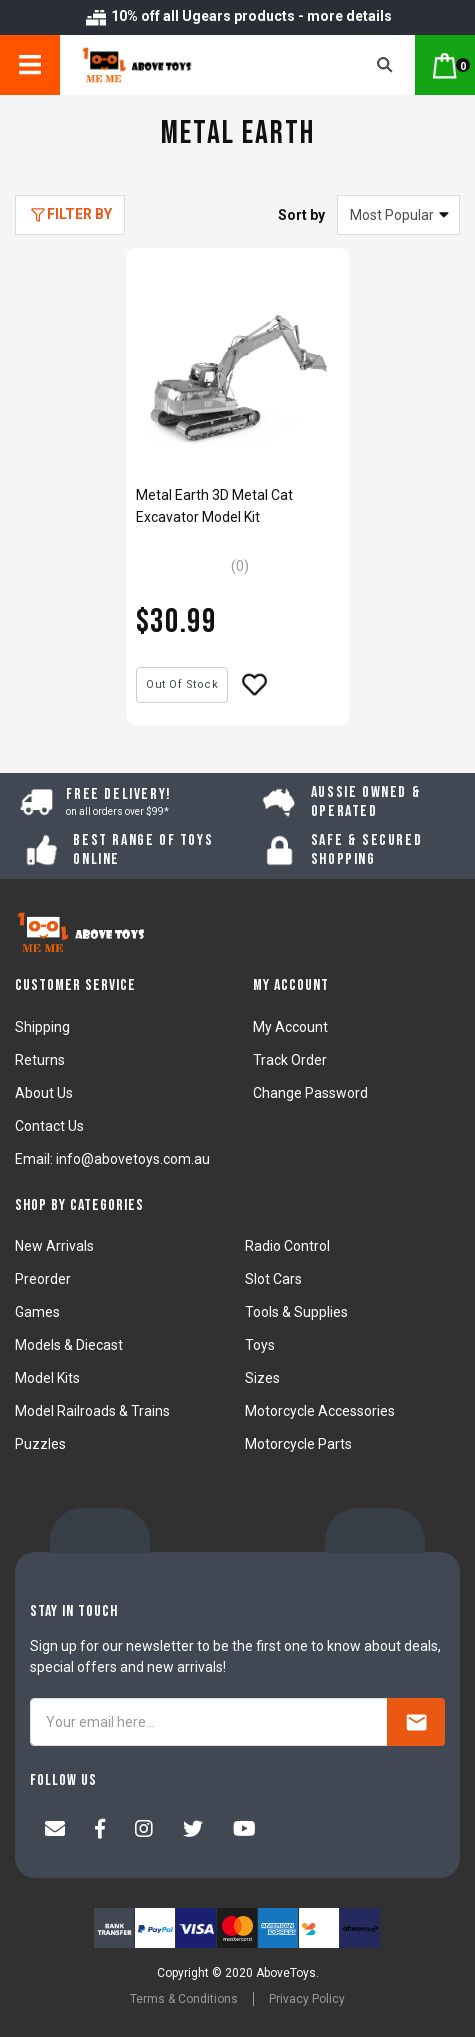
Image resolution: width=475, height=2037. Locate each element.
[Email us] (55, 1831)
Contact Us (49, 1126)
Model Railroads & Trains (92, 1411)
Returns (40, 1060)
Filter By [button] (79, 214)
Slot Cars (273, 1279)
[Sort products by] (398, 215)
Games (37, 1312)
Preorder (43, 1279)
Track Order (290, 1060)
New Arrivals (54, 1246)
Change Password (310, 1093)
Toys (260, 1345)
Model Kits (47, 1378)
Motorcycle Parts (298, 1444)
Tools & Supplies (296, 1312)
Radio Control (287, 1246)
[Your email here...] (209, 1722)
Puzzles (40, 1444)
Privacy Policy (307, 1999)
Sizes (262, 1378)
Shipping (42, 1027)
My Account (290, 1027)
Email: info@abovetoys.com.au (112, 1159)
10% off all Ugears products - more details (238, 16)
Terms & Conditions (184, 1999)
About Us (44, 1093)
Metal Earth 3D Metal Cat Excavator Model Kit (214, 506)
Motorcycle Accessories (320, 1411)
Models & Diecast (69, 1345)
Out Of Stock (182, 684)
